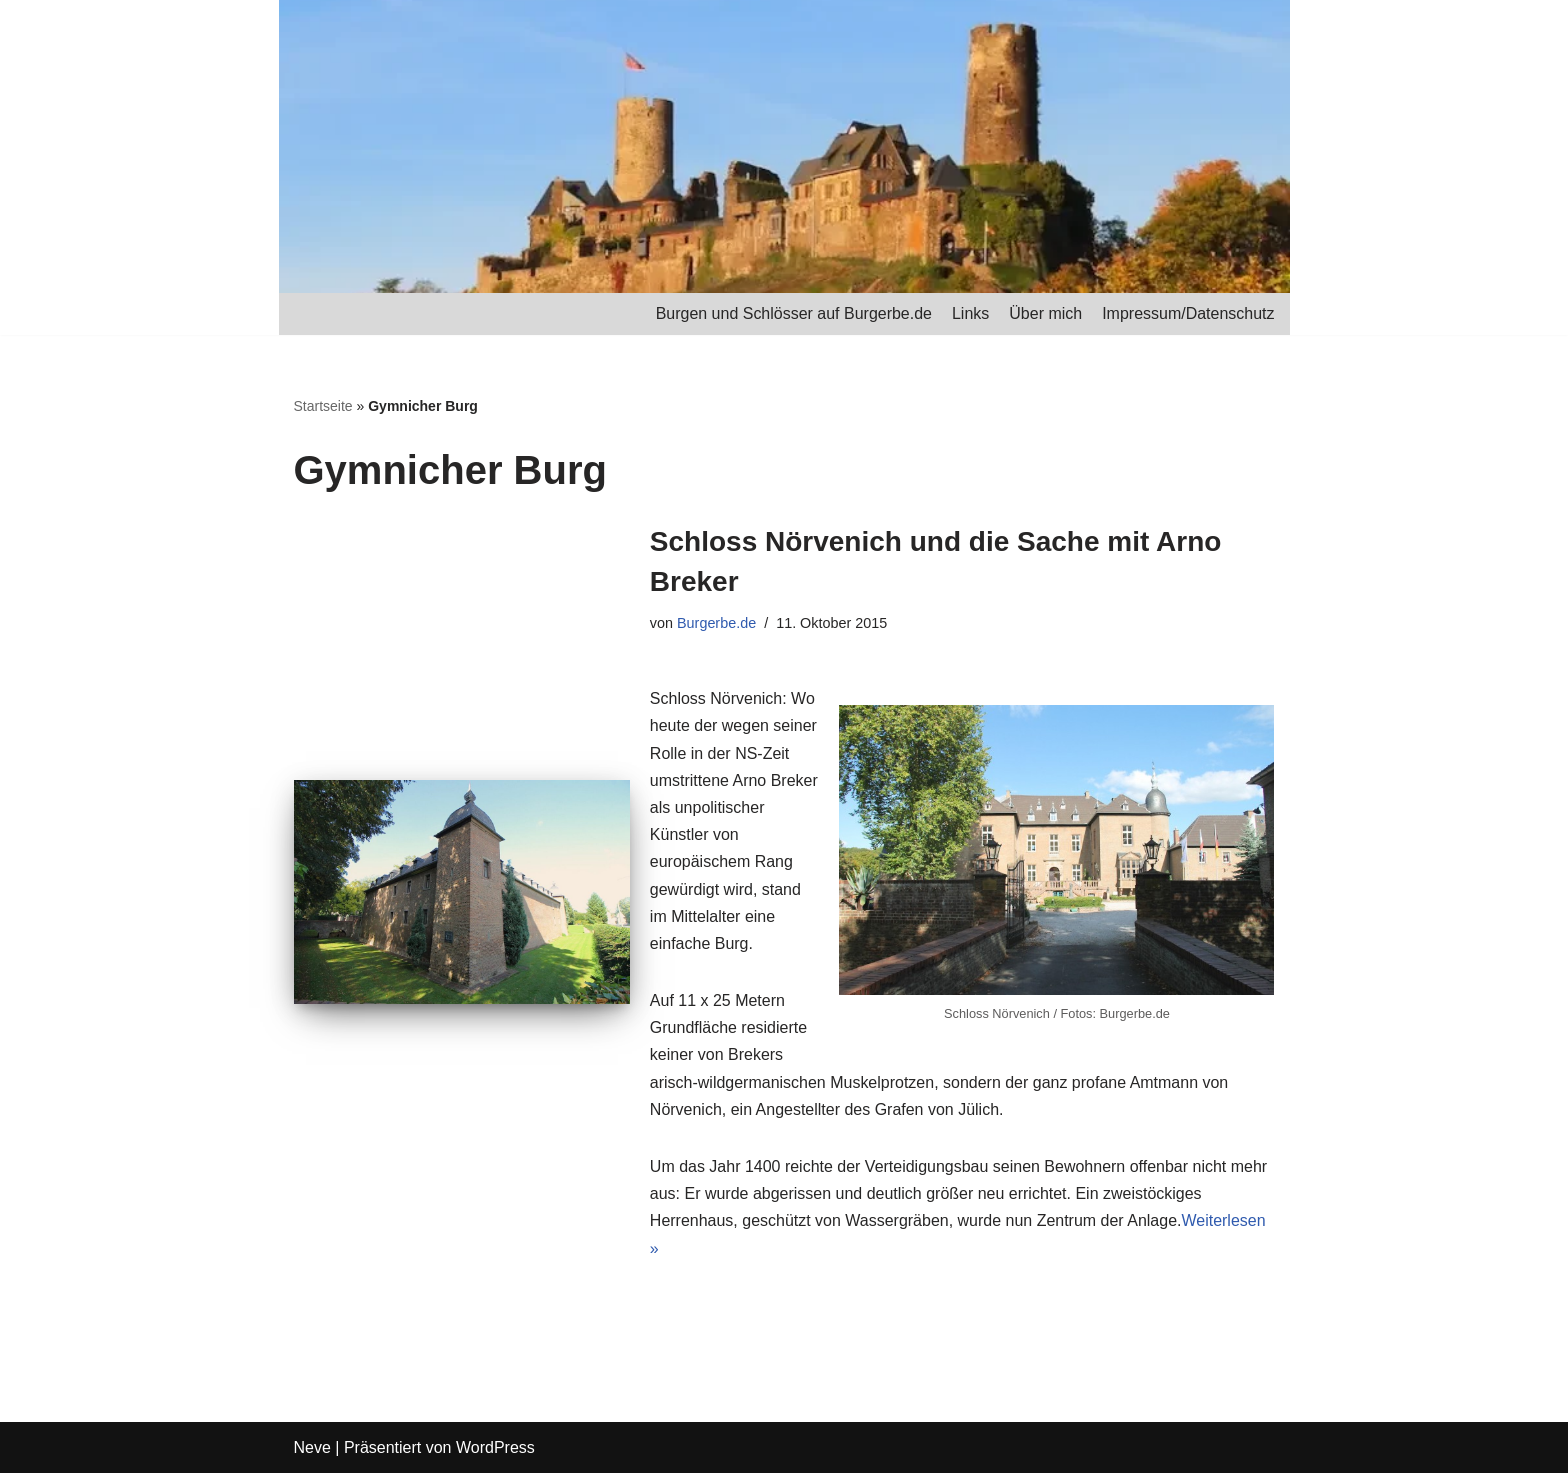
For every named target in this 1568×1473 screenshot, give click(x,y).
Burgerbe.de (716, 623)
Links (970, 313)
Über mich (1045, 313)
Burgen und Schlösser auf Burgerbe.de (793, 313)
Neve (312, 1447)
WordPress (495, 1447)
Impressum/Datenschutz (1188, 313)
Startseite (323, 406)
